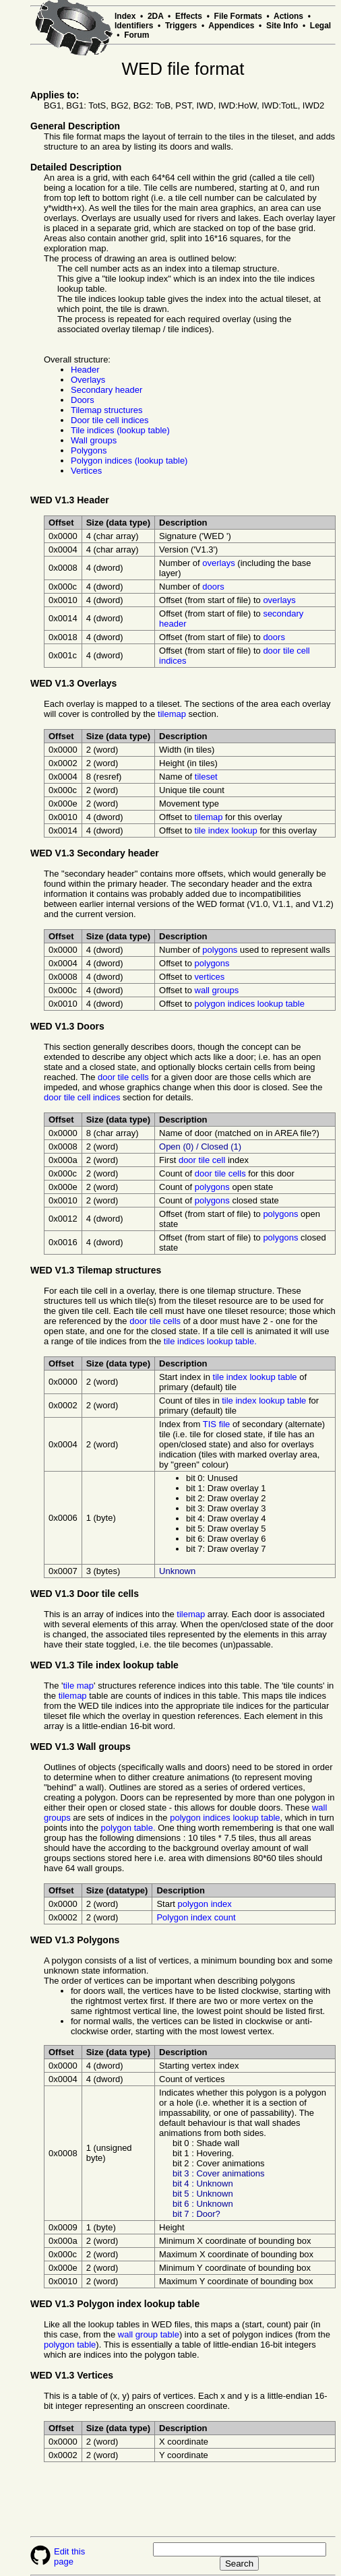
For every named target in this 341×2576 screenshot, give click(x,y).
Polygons (88, 450)
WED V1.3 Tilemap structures (95, 1270)
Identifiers (134, 25)
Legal (320, 25)
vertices (210, 977)
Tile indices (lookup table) (120, 430)
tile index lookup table (255, 1377)
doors (213, 587)
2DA (156, 16)
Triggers (181, 25)
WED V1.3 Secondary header (94, 853)
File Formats (238, 16)
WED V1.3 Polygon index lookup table (114, 2303)
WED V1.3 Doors (67, 1026)
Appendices (231, 25)
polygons (219, 950)
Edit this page (69, 2556)
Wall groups (94, 440)
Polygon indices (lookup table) (129, 460)
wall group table (148, 2334)
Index (125, 16)
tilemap (172, 714)
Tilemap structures (106, 410)
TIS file (216, 1424)
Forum (136, 35)
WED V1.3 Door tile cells (84, 1593)
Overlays (88, 380)
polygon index (204, 1904)
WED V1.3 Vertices (71, 2375)
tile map (78, 1685)
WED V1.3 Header (69, 500)
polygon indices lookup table (250, 1004)
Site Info (282, 25)
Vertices (86, 471)
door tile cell (202, 1160)
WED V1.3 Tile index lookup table (104, 1665)
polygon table (70, 2344)
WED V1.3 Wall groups (80, 1746)
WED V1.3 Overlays (73, 683)
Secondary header (106, 390)
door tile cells (123, 1077)
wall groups (217, 990)
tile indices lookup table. (210, 1341)
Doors (82, 400)
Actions (288, 16)
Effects (188, 16)
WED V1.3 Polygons (74, 1940)
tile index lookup (226, 830)
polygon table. (128, 1828)
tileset (206, 777)
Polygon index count (195, 1917)
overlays (218, 563)
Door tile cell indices (110, 420)
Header (85, 370)
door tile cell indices (82, 1097)
